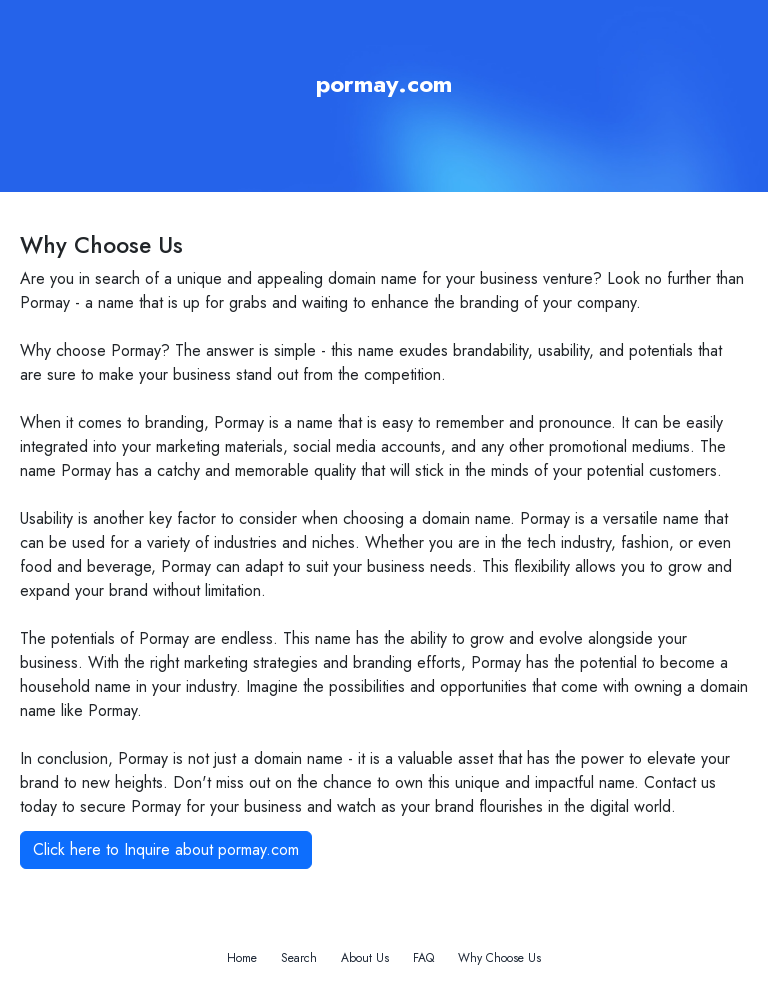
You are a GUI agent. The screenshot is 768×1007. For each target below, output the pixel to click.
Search (299, 958)
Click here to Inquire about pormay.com (166, 849)
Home (242, 958)
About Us (365, 958)
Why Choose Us (499, 958)
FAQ (423, 958)
